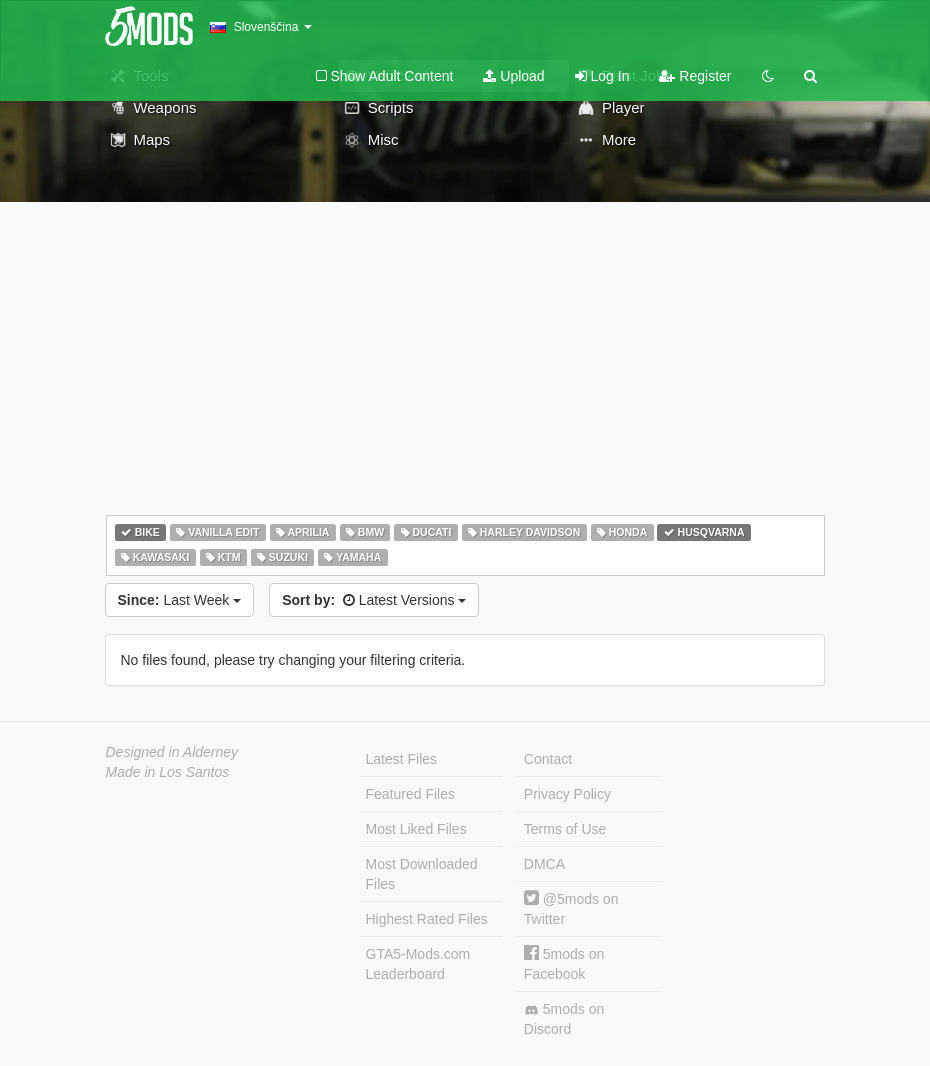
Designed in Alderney (172, 752)
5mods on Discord (564, 1019)
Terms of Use (565, 829)
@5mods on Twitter (571, 908)
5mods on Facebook (564, 963)
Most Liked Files (416, 829)
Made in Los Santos (168, 772)
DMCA (544, 864)
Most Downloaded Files (422, 874)
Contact (548, 759)
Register (695, 76)
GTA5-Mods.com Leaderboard (418, 964)
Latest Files (402, 759)
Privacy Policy (567, 794)
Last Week (180, 600)
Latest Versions (374, 600)
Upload (513, 76)
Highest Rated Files (427, 919)
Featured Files (410, 794)
